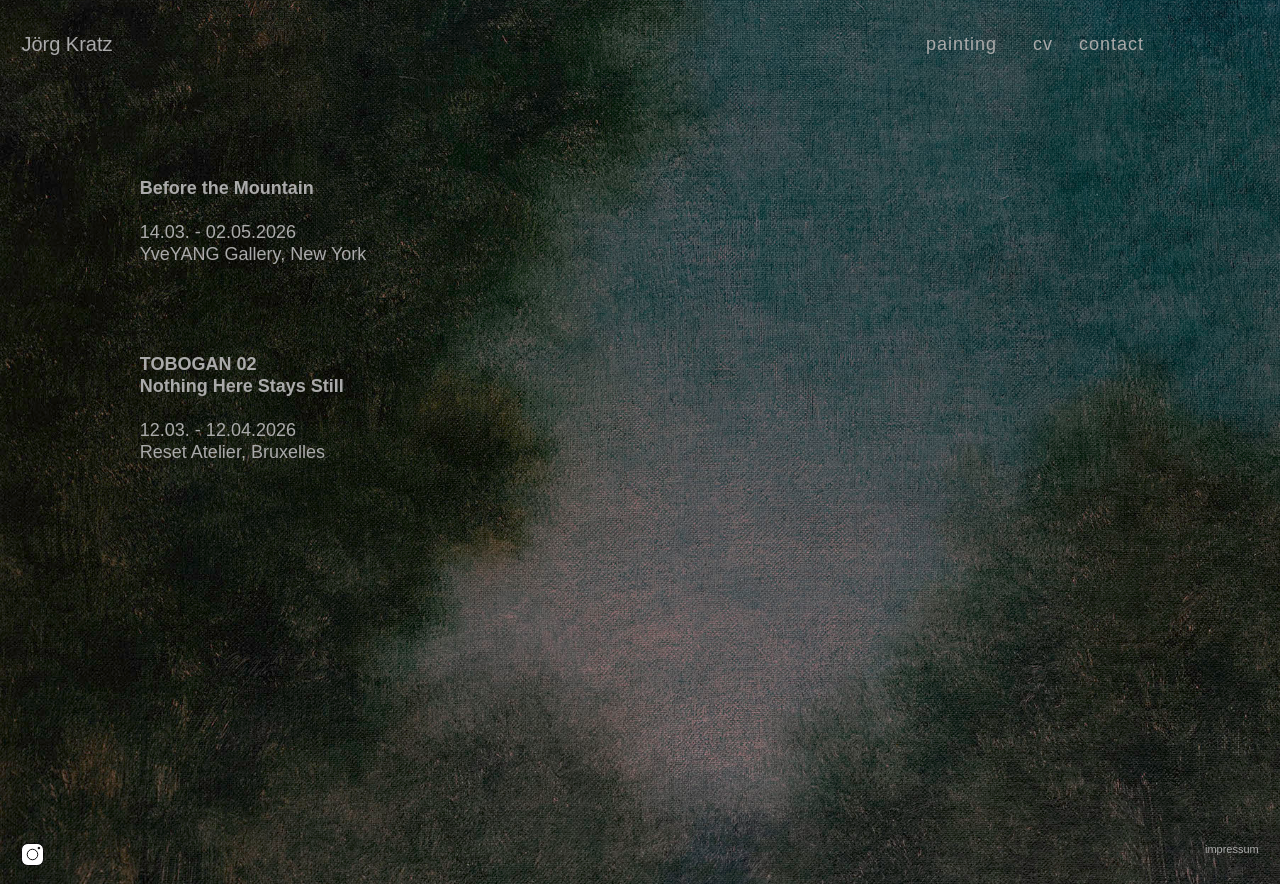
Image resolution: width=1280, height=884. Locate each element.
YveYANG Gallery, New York (253, 254)
